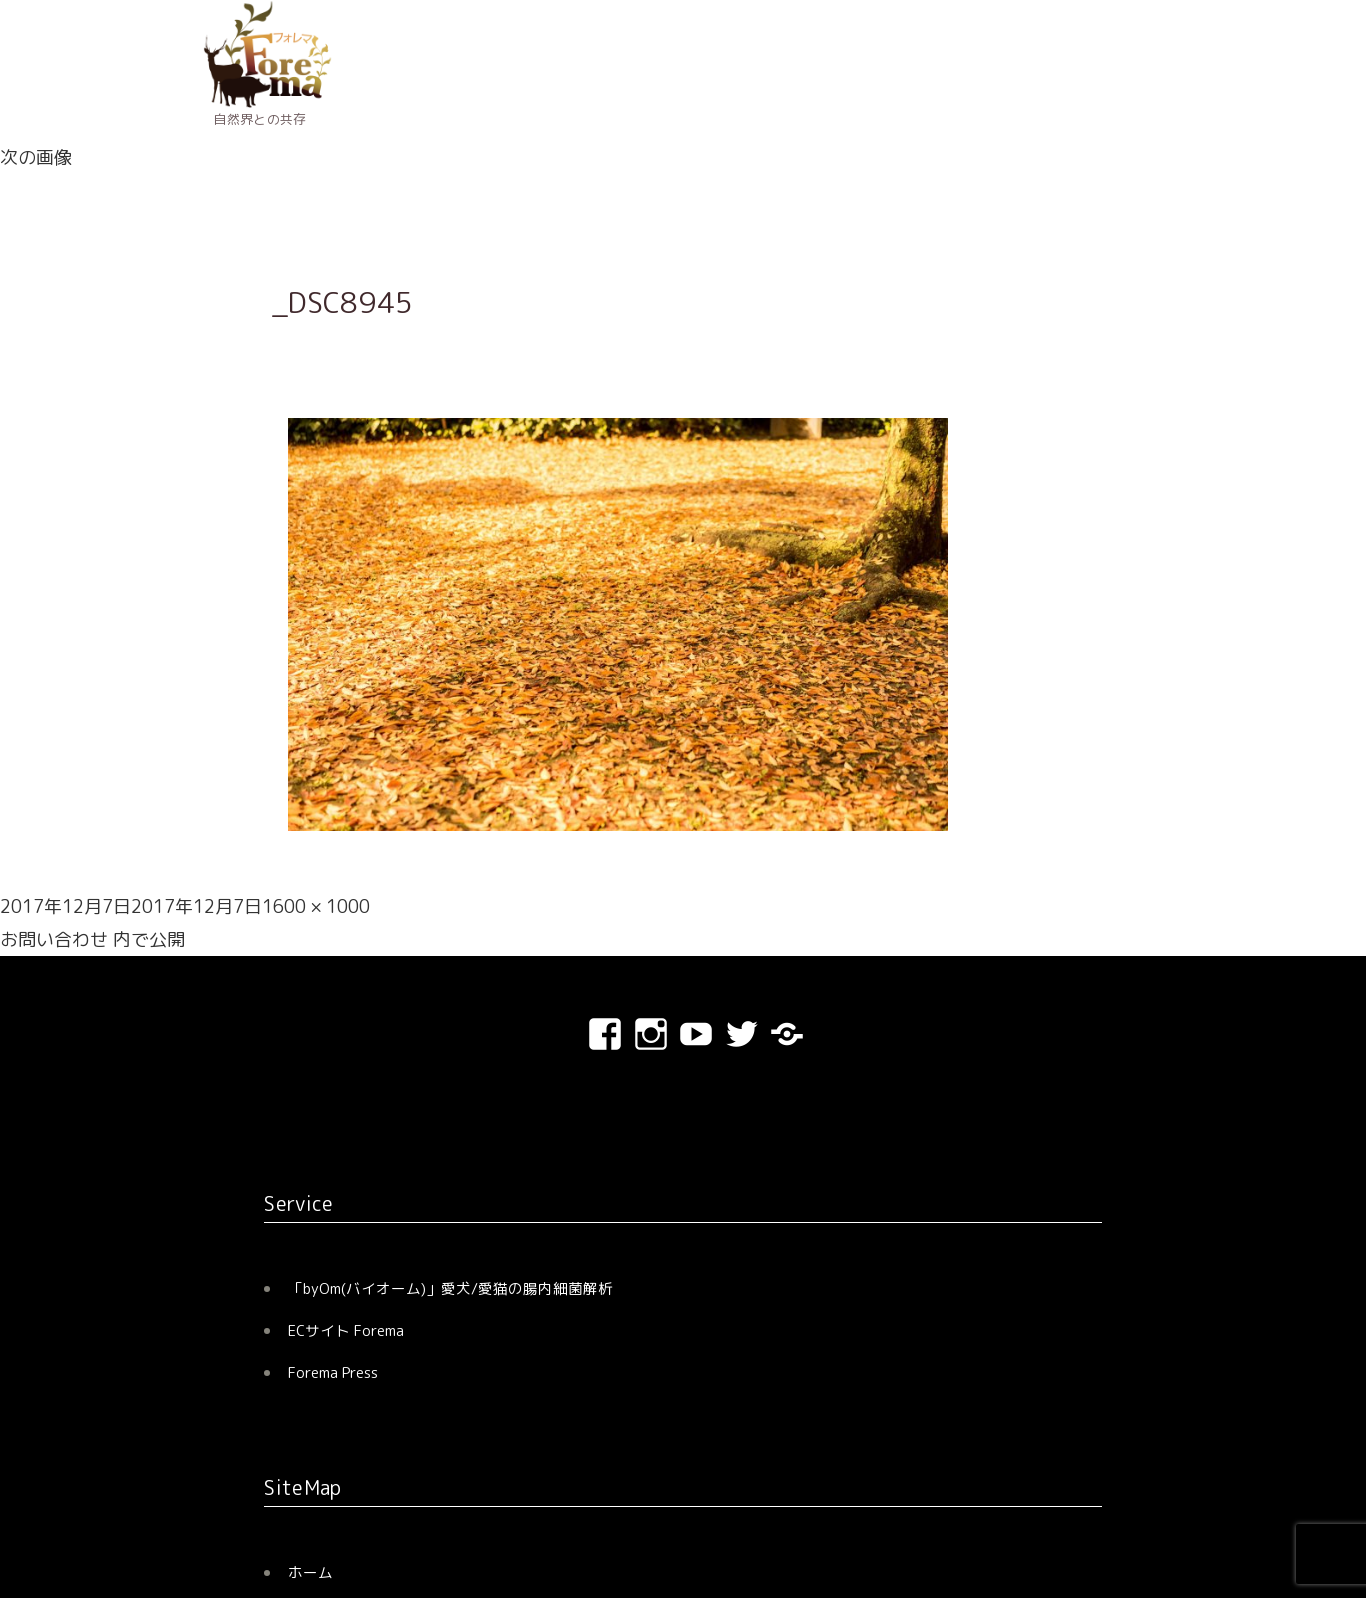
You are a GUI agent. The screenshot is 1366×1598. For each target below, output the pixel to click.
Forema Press (333, 1372)
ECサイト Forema (346, 1330)
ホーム (310, 1572)
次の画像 (36, 157)
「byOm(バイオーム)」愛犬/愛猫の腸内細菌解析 (450, 1288)
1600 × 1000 (316, 906)
